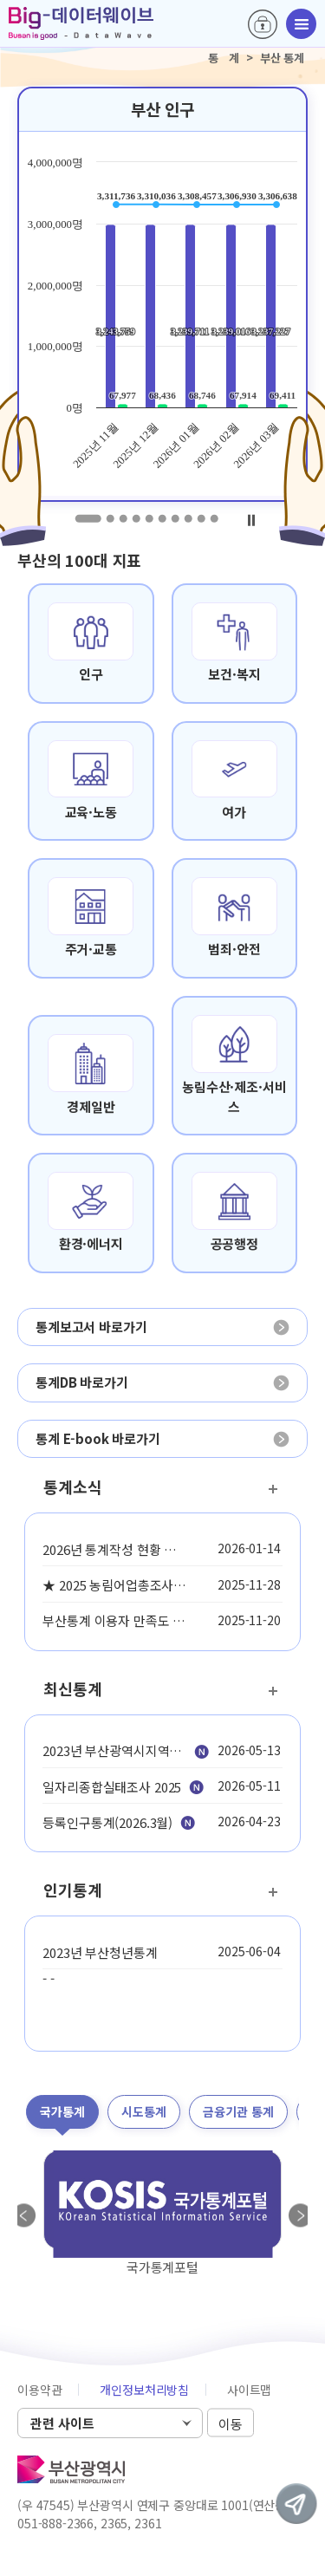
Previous (24, 2215)
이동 (230, 2424)
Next (301, 2215)
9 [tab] (201, 518)
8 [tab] (188, 518)
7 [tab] (175, 518)
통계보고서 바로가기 (91, 1326)
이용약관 (39, 2389)
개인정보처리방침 (144, 2389)
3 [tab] (123, 518)
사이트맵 (249, 2389)
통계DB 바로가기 (82, 1382)
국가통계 (62, 2111)
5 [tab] (149, 518)
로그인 (262, 24)
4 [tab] (136, 518)
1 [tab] (88, 518)
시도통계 (143, 2111)
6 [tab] (162, 518)
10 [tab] (214, 518)
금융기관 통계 (238, 2111)
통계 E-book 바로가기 (98, 1438)
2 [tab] (110, 518)
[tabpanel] (162, 294)
